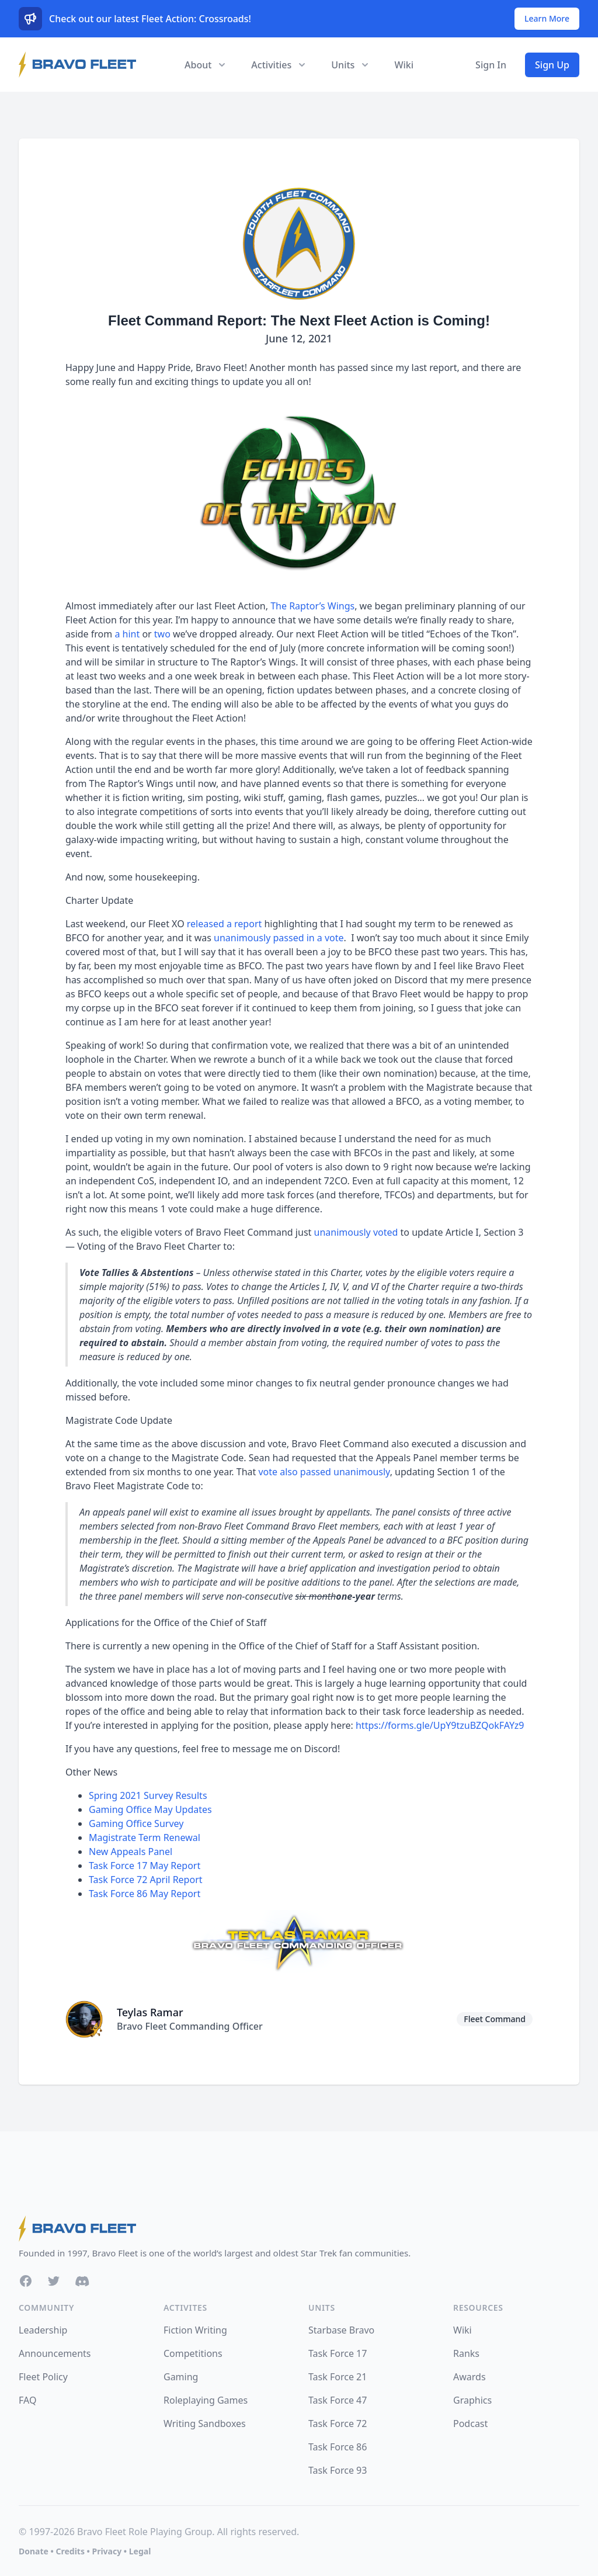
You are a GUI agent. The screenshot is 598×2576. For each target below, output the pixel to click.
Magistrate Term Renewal (144, 1837)
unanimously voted (356, 1232)
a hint (127, 633)
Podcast (470, 2423)
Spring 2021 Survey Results (148, 1795)
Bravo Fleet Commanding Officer (190, 2026)
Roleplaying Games (206, 2400)
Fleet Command (495, 2018)
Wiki (403, 64)
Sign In (490, 64)
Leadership (43, 2330)
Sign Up (552, 64)
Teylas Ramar (150, 2012)
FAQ (27, 2400)
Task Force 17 (337, 2353)
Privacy (106, 2551)
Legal (140, 2551)
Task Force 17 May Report (144, 1865)
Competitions (193, 2353)
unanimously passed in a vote (279, 937)
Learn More (546, 18)
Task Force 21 (337, 2376)
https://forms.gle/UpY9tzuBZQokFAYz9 (440, 1725)
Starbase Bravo (341, 2330)
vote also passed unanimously (324, 1471)
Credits (69, 2551)
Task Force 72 (337, 2423)
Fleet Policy (43, 2376)
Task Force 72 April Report (146, 1879)
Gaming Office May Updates (150, 1809)
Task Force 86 (337, 2446)
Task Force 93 (337, 2470)
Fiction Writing (195, 2330)
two (162, 633)
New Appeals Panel (130, 1851)
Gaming (181, 2376)
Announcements (55, 2353)
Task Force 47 (337, 2400)
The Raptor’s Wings (312, 605)
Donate (33, 2551)
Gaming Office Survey (136, 1823)
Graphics (472, 2400)
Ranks (466, 2353)
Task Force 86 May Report (144, 1893)
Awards (469, 2376)
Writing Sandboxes (205, 2423)
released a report (224, 923)
